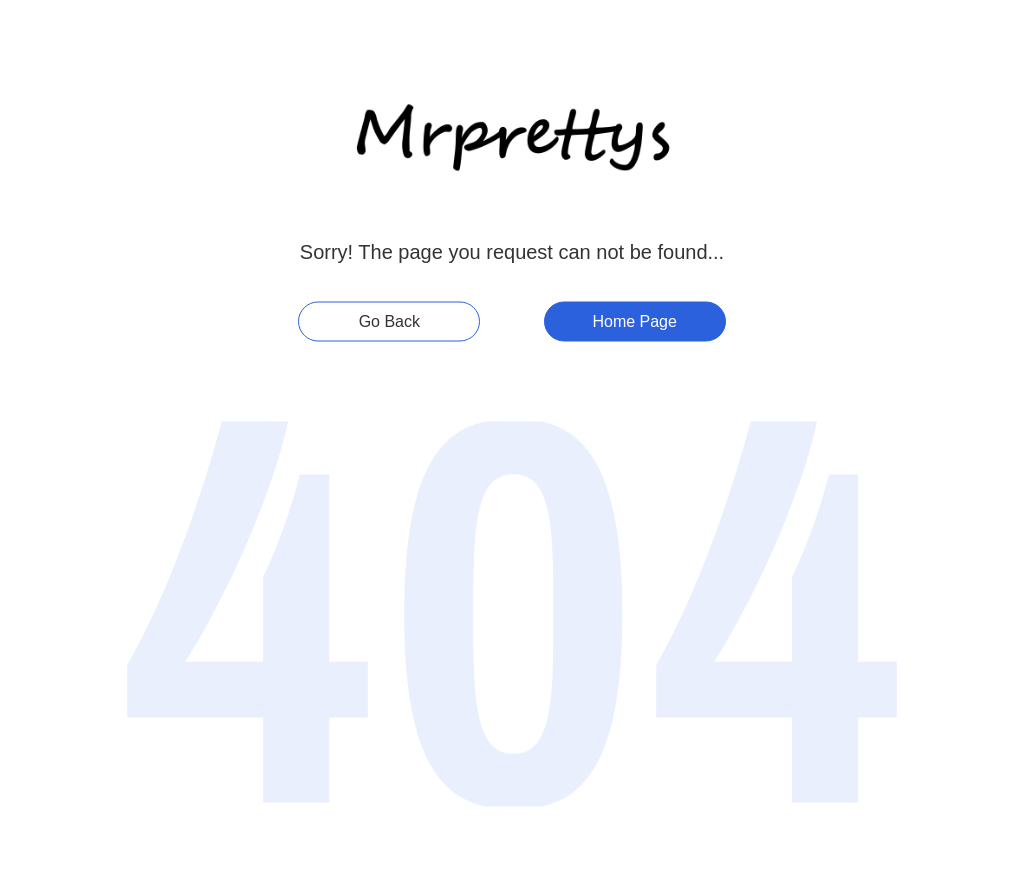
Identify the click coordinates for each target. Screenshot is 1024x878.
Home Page (634, 321)
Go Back (389, 321)
